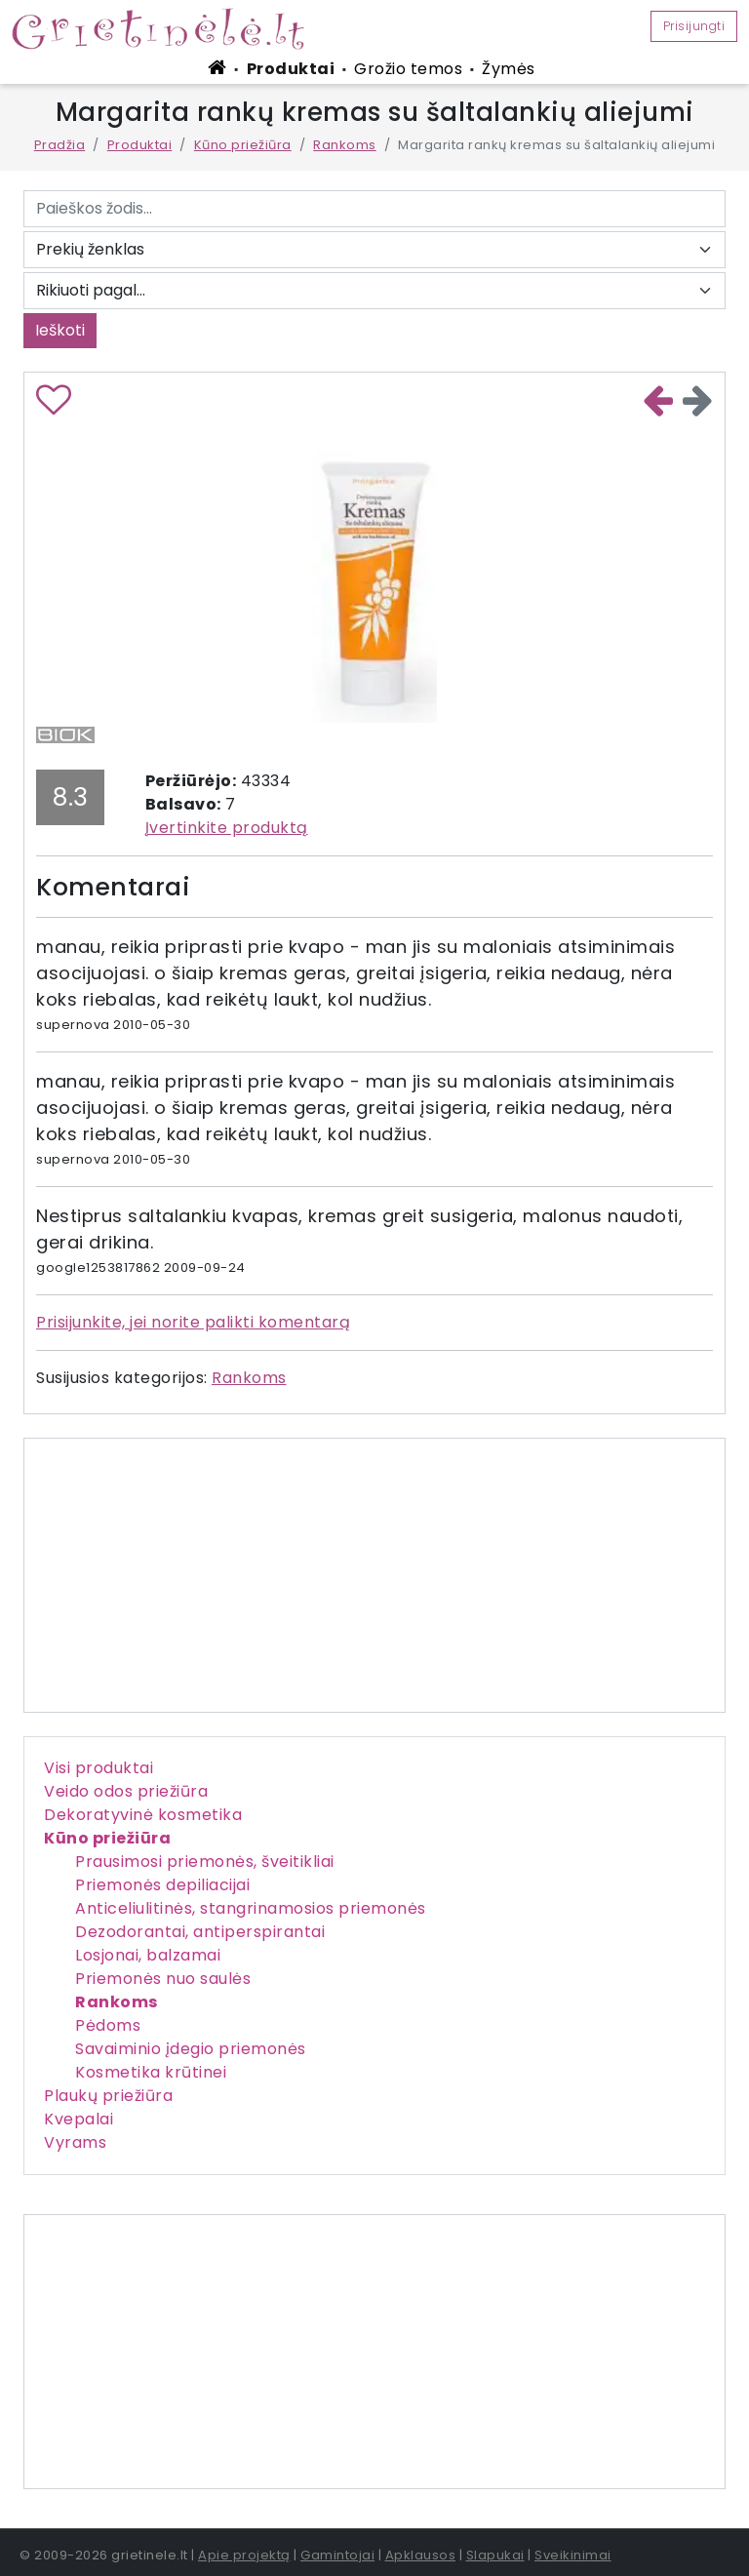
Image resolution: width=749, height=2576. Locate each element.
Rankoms (344, 145)
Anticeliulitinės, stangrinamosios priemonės (250, 1908)
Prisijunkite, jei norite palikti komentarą (193, 1322)
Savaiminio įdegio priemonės (190, 2049)
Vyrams (75, 2142)
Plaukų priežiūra (108, 2095)
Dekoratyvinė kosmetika (143, 1814)
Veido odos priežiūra (126, 1791)
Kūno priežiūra (243, 145)
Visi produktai (98, 1768)
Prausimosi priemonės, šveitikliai (205, 1861)
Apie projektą (244, 2555)
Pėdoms (107, 2025)
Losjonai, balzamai (147, 1955)
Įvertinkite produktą (226, 827)
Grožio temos (408, 69)
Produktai (291, 69)
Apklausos (420, 2555)
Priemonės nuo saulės (163, 1978)
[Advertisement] (374, 2351)
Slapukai (495, 2555)
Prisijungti (694, 26)
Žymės (508, 69)
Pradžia (60, 145)
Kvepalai (78, 2119)
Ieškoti (60, 330)
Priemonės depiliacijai (162, 1885)
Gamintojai (337, 2555)
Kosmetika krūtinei (150, 2072)
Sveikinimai (572, 2555)
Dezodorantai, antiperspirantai (200, 1932)
